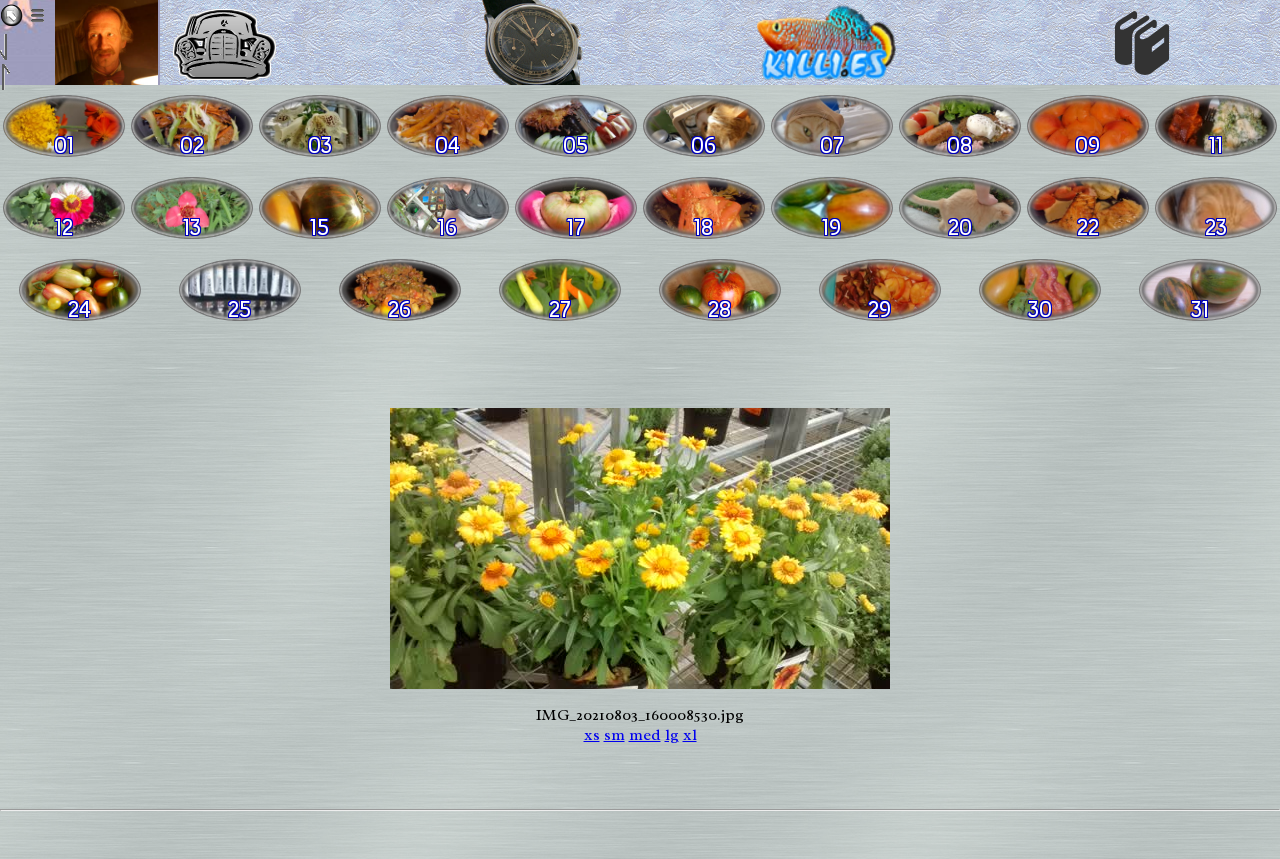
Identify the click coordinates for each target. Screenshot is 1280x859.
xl (690, 735)
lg (672, 735)
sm (614, 735)
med (645, 735)
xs (592, 735)
